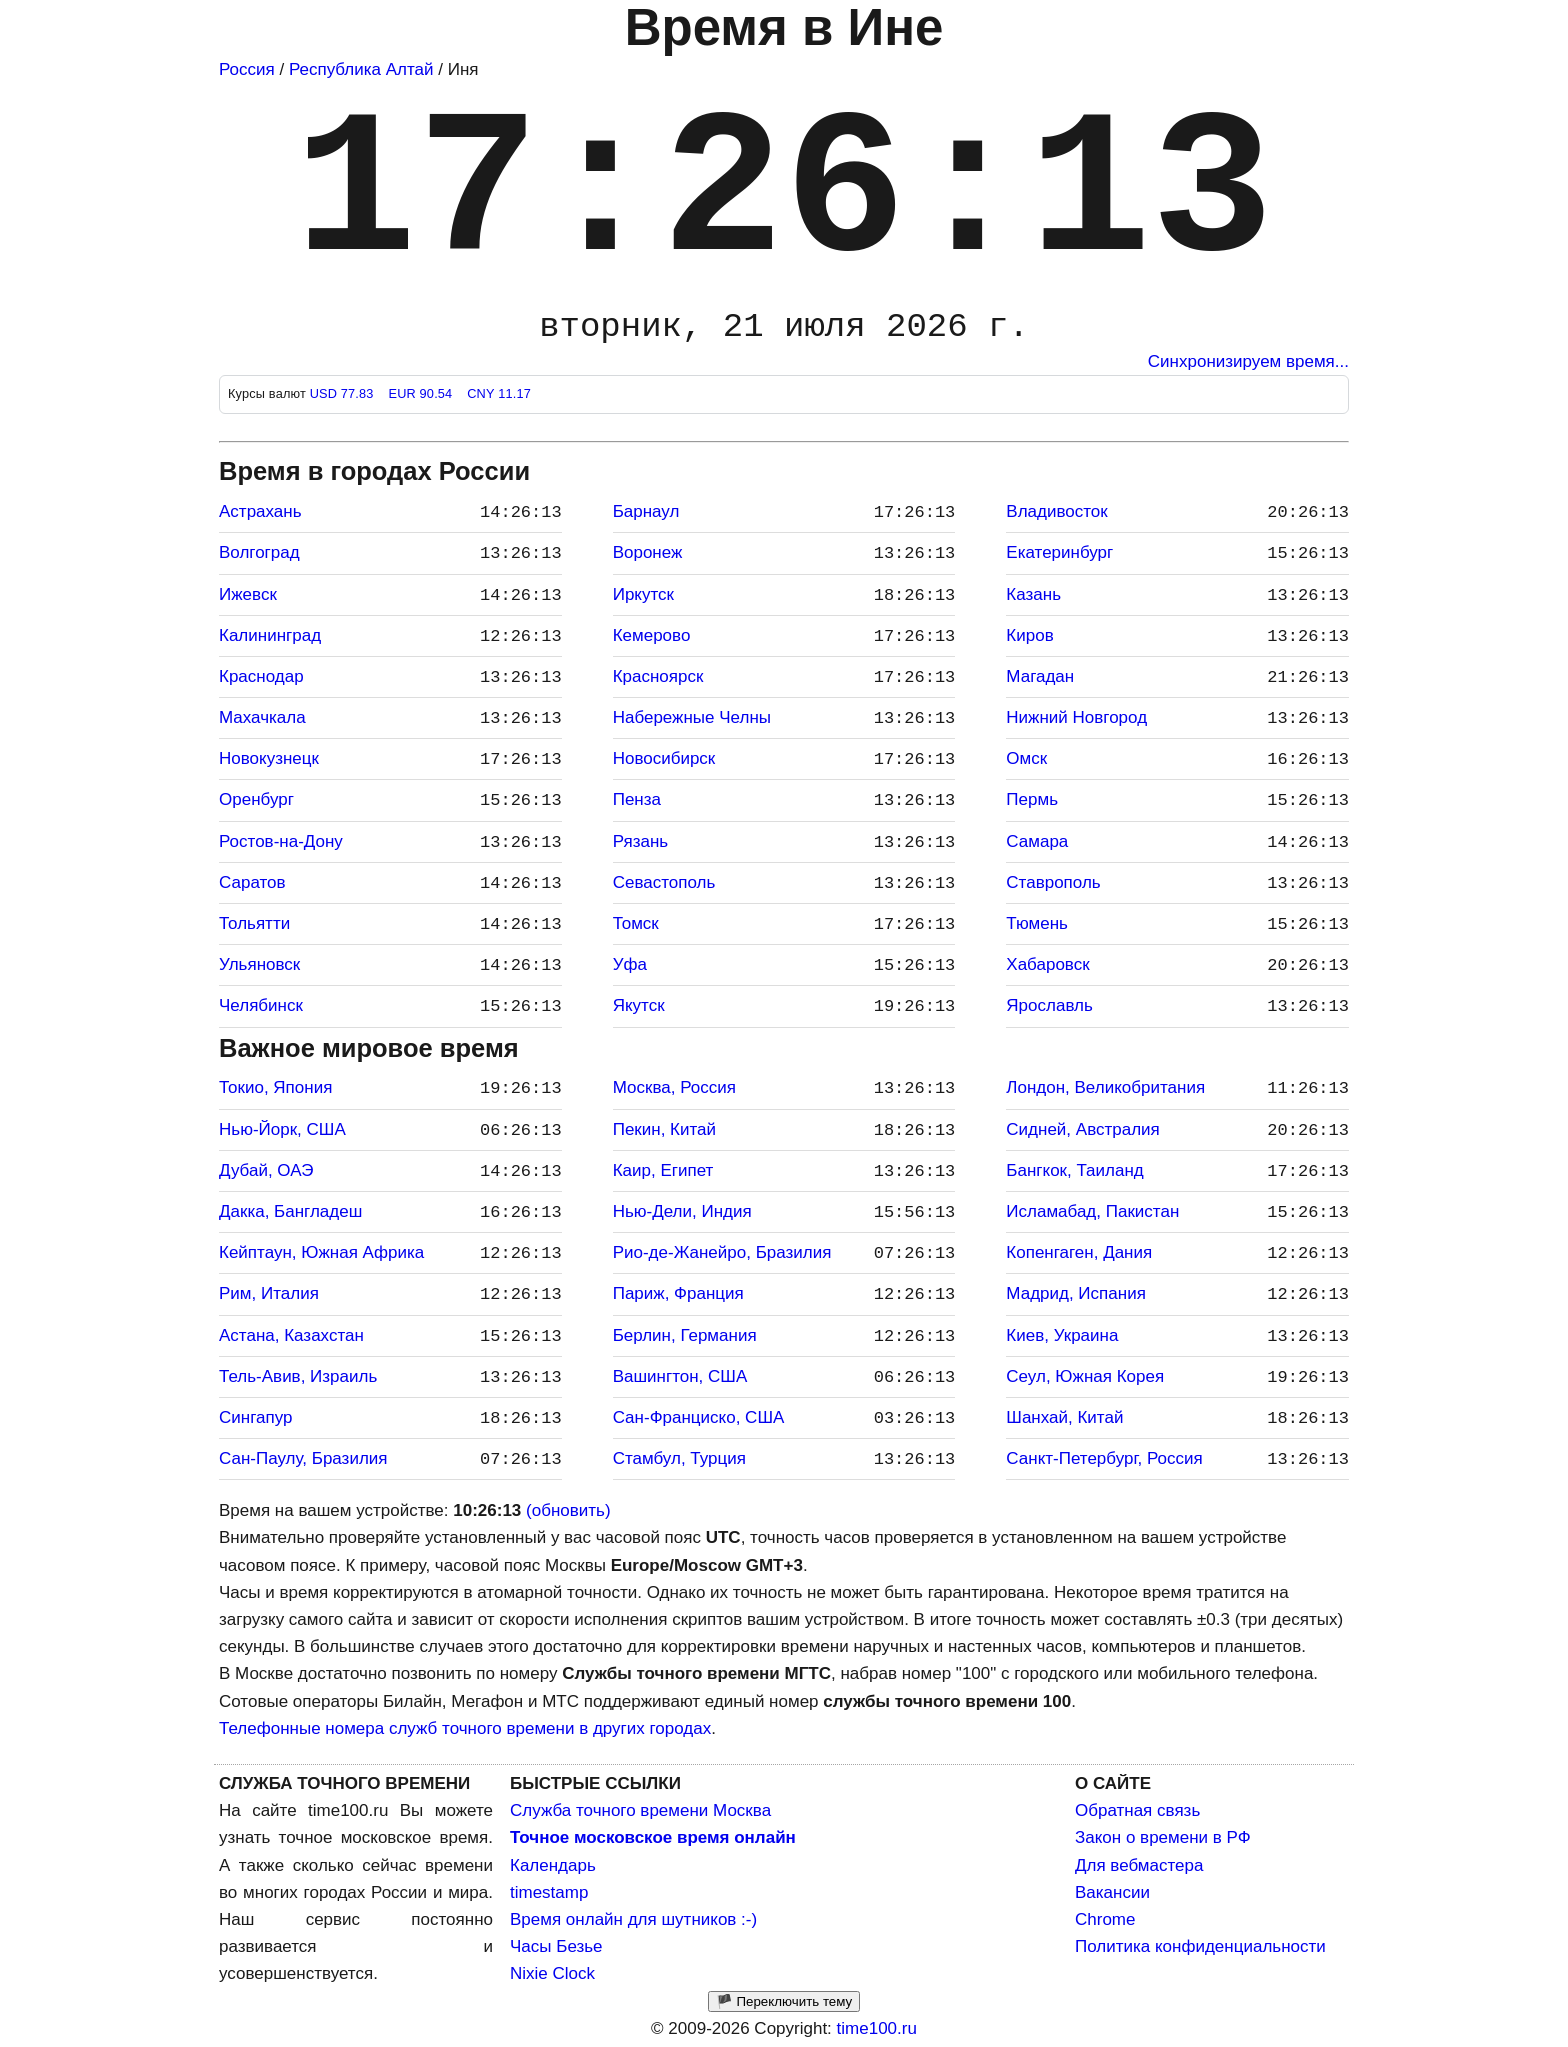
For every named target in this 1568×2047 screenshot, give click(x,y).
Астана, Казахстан (291, 1335)
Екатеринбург (1059, 552)
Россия (247, 69)
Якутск (639, 1005)
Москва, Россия (674, 1087)
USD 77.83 (344, 393)
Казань (1033, 594)
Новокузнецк (269, 758)
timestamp (549, 1892)
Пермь (1032, 799)
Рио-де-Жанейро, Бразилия (722, 1252)
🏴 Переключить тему (784, 2001)
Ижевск (248, 594)
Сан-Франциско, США (699, 1417)
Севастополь (664, 882)
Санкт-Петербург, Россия (1104, 1458)
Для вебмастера (1139, 1865)
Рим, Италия (269, 1293)
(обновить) (568, 1510)
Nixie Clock (552, 1973)
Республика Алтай (361, 69)
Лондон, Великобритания (1105, 1087)
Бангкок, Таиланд (1074, 1170)
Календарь (553, 1865)
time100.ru (877, 2028)
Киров (1029, 635)
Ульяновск (259, 964)
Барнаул (646, 511)
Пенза (637, 799)
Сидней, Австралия (1082, 1129)
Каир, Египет (663, 1170)
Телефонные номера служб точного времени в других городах (465, 1728)
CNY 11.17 (499, 393)
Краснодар (261, 676)
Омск (1026, 758)
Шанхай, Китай (1064, 1417)
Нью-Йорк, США (282, 1129)
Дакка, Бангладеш (290, 1211)
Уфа (630, 964)
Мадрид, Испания (1076, 1293)
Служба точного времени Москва (640, 1810)
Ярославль (1049, 1005)
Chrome (1105, 1919)
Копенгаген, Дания (1079, 1252)
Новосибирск (664, 758)
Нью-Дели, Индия (682, 1211)
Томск (636, 923)
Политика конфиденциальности (1200, 1946)
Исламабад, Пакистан (1092, 1211)
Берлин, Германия (685, 1335)
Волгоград (259, 552)
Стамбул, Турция (679, 1458)
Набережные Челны (692, 717)
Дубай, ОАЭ (266, 1170)
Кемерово (652, 635)
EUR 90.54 (422, 393)
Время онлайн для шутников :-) (633, 1919)
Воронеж (648, 552)
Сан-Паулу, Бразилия (303, 1458)
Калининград (270, 635)
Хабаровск (1047, 964)
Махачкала (262, 717)
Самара (1037, 841)
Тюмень (1037, 923)
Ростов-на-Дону (281, 841)
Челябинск (261, 1005)
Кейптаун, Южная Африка (321, 1252)
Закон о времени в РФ (1163, 1837)
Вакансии (1112, 1892)
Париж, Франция (678, 1293)
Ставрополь (1053, 882)
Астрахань (260, 511)
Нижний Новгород (1076, 717)
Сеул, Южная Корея (1085, 1376)
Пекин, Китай (664, 1129)
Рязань (640, 841)
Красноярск (658, 676)
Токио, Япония (275, 1087)
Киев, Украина (1062, 1335)
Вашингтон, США (680, 1376)
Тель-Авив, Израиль (298, 1376)
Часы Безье (556, 1946)
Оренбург (256, 799)
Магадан (1040, 676)
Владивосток (1056, 511)
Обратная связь (1137, 1810)
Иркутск (643, 594)
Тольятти (254, 923)
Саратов (252, 882)
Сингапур (255, 1417)
